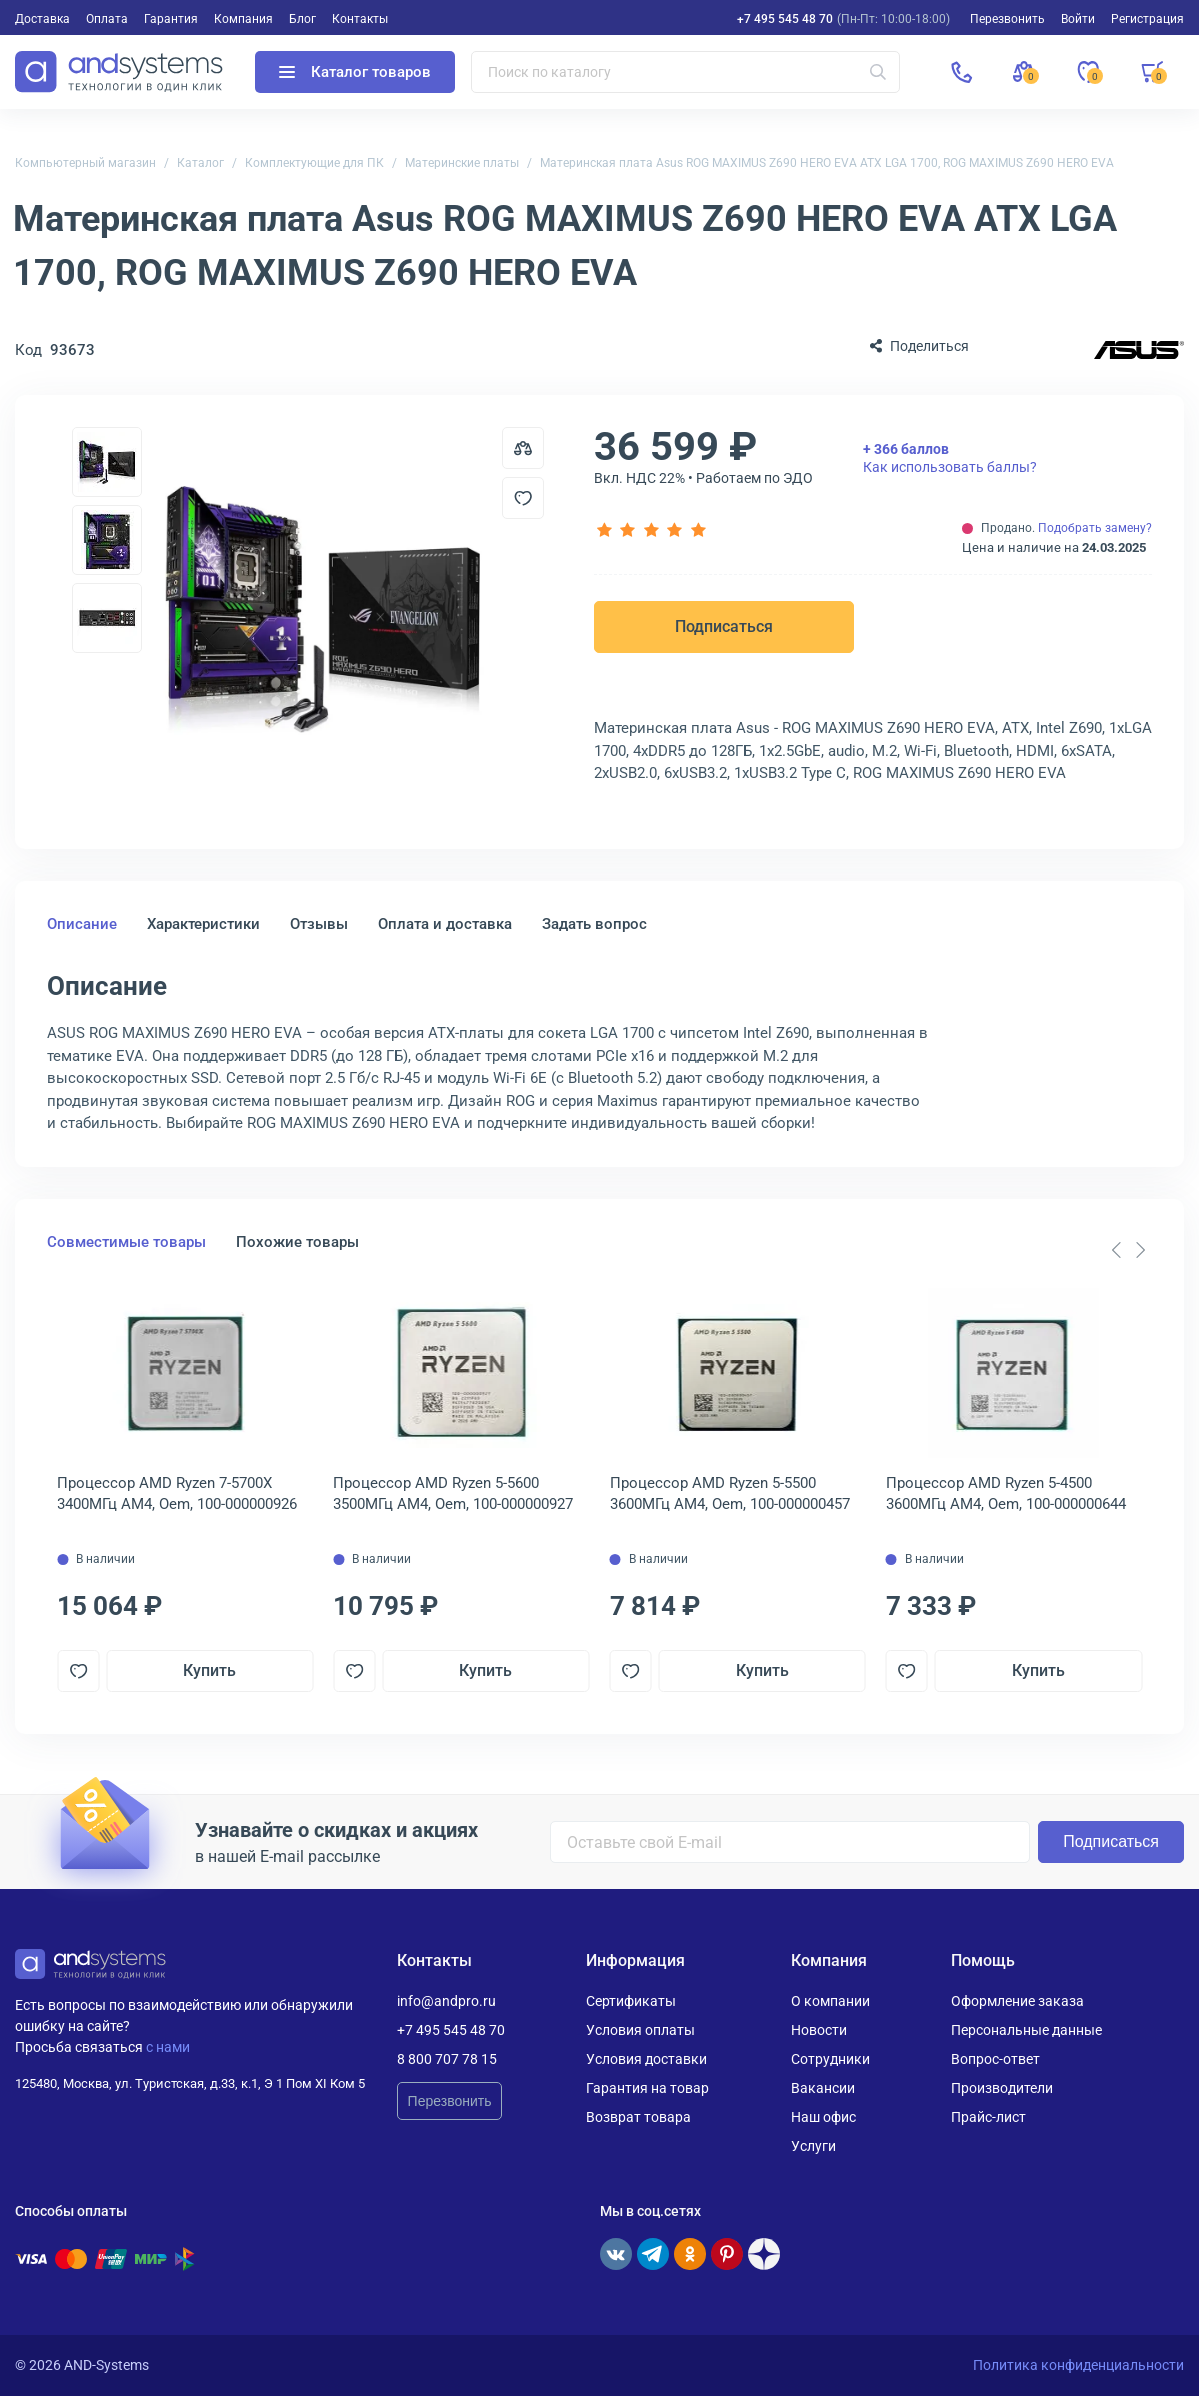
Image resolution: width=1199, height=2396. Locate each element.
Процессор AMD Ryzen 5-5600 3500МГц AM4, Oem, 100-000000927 (453, 1493)
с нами (168, 2047)
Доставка (42, 19)
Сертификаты (631, 2001)
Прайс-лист (988, 2117)
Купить (209, 1670)
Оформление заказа (1017, 2001)
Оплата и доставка (445, 924)
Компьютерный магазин (85, 163)
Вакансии (823, 2088)
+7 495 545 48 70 (785, 19)
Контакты (360, 19)
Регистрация (1147, 19)
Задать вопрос (594, 924)
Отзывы (319, 924)
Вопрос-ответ (995, 2059)
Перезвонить (450, 2101)
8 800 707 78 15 (447, 2059)
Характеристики (203, 924)
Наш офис (823, 2117)
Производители (1002, 2088)
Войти (1078, 19)
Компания (243, 19)
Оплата (107, 19)
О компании (830, 2001)
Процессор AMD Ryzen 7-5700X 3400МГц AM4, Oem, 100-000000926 (177, 1493)
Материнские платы (462, 163)
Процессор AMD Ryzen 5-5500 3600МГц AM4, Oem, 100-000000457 (730, 1493)
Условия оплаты (640, 2030)
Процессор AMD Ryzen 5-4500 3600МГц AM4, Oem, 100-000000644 (1006, 1493)
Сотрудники (830, 2059)
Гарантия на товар (647, 2088)
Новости (819, 2030)
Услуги (813, 2146)
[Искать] (878, 72)
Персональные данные (1026, 2030)
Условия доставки (646, 2059)
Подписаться (724, 626)
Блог (302, 19)
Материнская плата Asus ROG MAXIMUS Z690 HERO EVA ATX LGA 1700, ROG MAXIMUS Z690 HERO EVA (827, 163)
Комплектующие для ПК (314, 163)
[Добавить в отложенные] (523, 498)
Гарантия (171, 19)
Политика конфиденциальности (1078, 2365)
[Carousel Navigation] (1128, 1250)
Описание (82, 924)
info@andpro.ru (446, 2001)
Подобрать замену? (1095, 528)
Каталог (200, 163)
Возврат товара (638, 2117)
